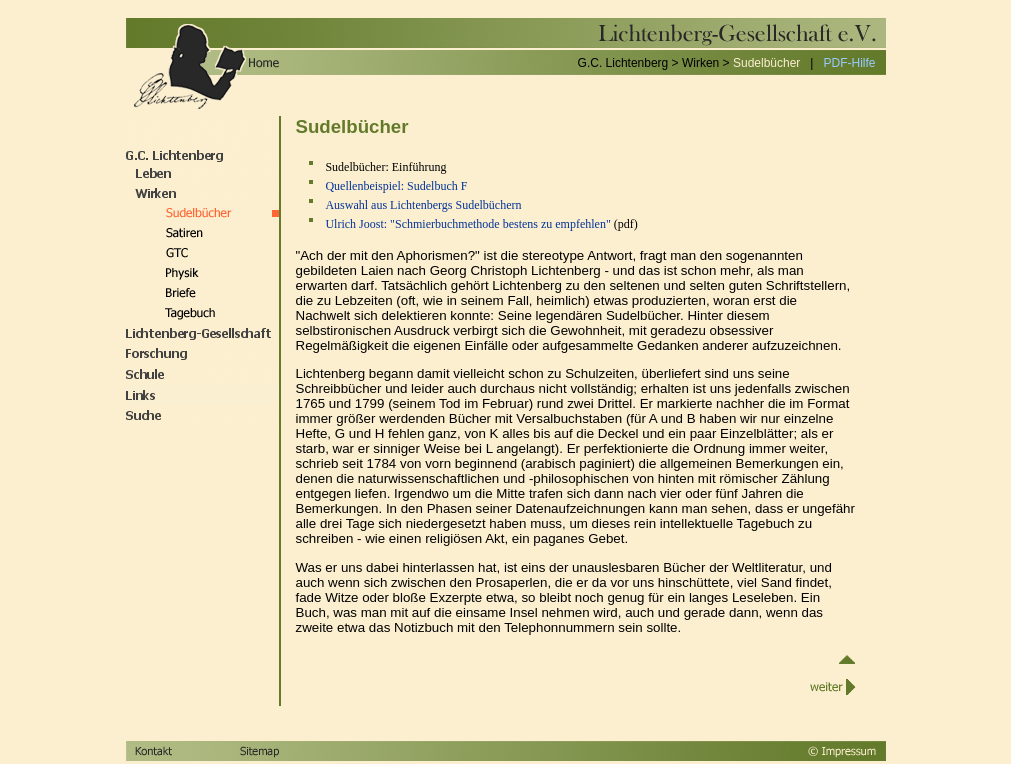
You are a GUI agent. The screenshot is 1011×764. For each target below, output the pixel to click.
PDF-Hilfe (849, 63)
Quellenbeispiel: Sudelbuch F (396, 186)
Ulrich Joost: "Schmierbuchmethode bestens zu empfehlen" (467, 224)
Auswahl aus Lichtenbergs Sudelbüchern (423, 205)
